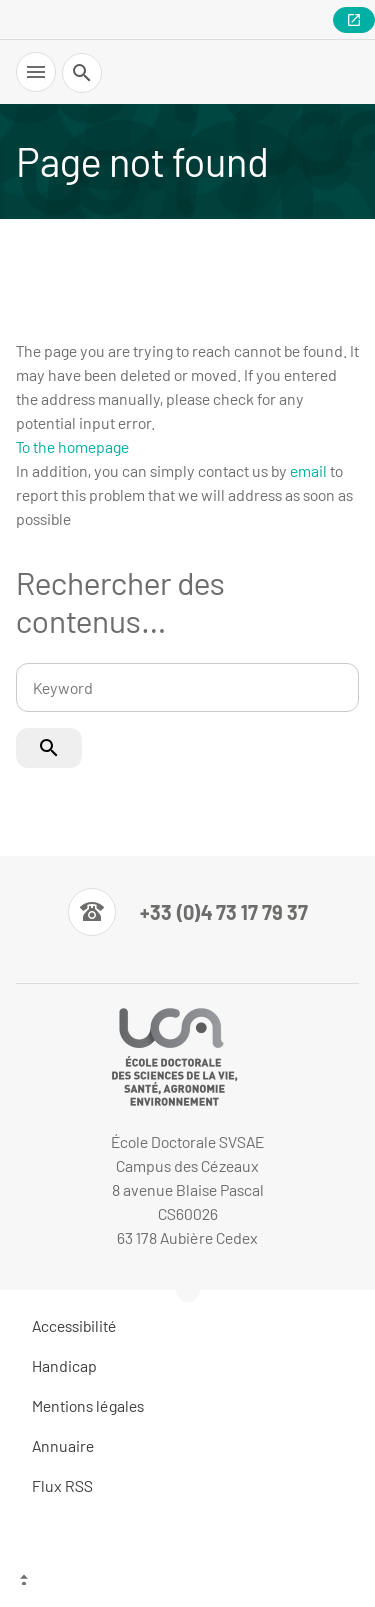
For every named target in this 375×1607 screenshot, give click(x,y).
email (308, 470)
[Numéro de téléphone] (188, 912)
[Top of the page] (187, 1582)
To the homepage (72, 446)
